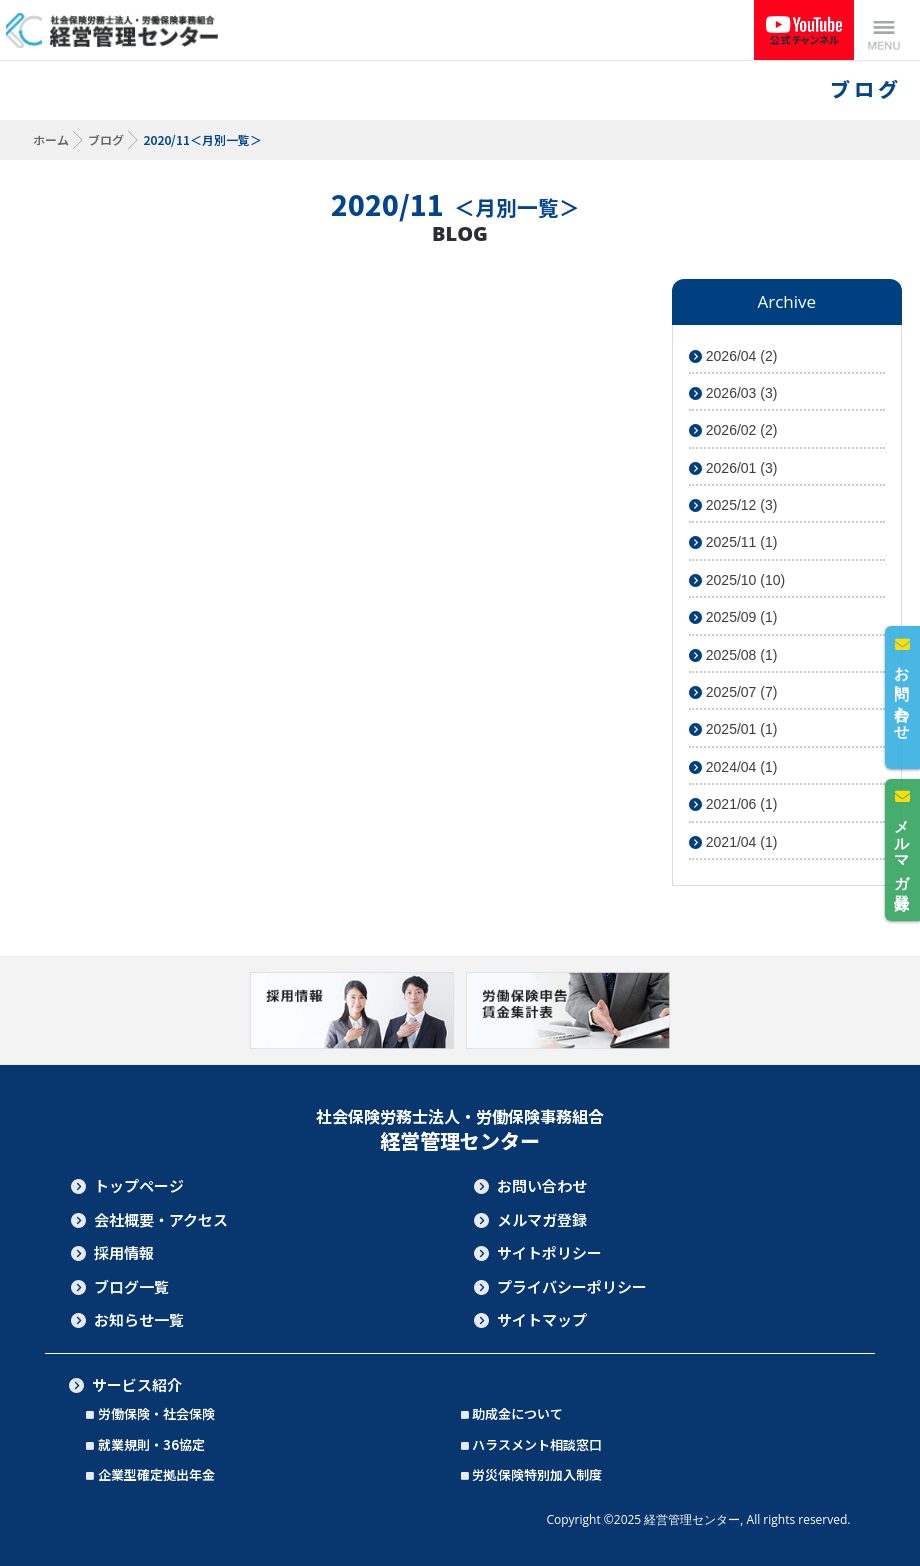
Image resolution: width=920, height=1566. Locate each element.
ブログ (106, 139)
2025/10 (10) (737, 580)
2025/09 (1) (733, 617)
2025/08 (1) (733, 655)
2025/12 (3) (733, 505)
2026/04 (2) (733, 356)
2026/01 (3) (733, 468)
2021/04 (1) (733, 842)
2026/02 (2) (733, 430)
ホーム (51, 139)
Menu (884, 30)
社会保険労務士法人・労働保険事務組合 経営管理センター (114, 30)
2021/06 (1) (733, 804)
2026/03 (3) (733, 393)
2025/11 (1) (733, 542)
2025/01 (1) (733, 729)
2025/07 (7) (733, 692)
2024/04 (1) (733, 767)
